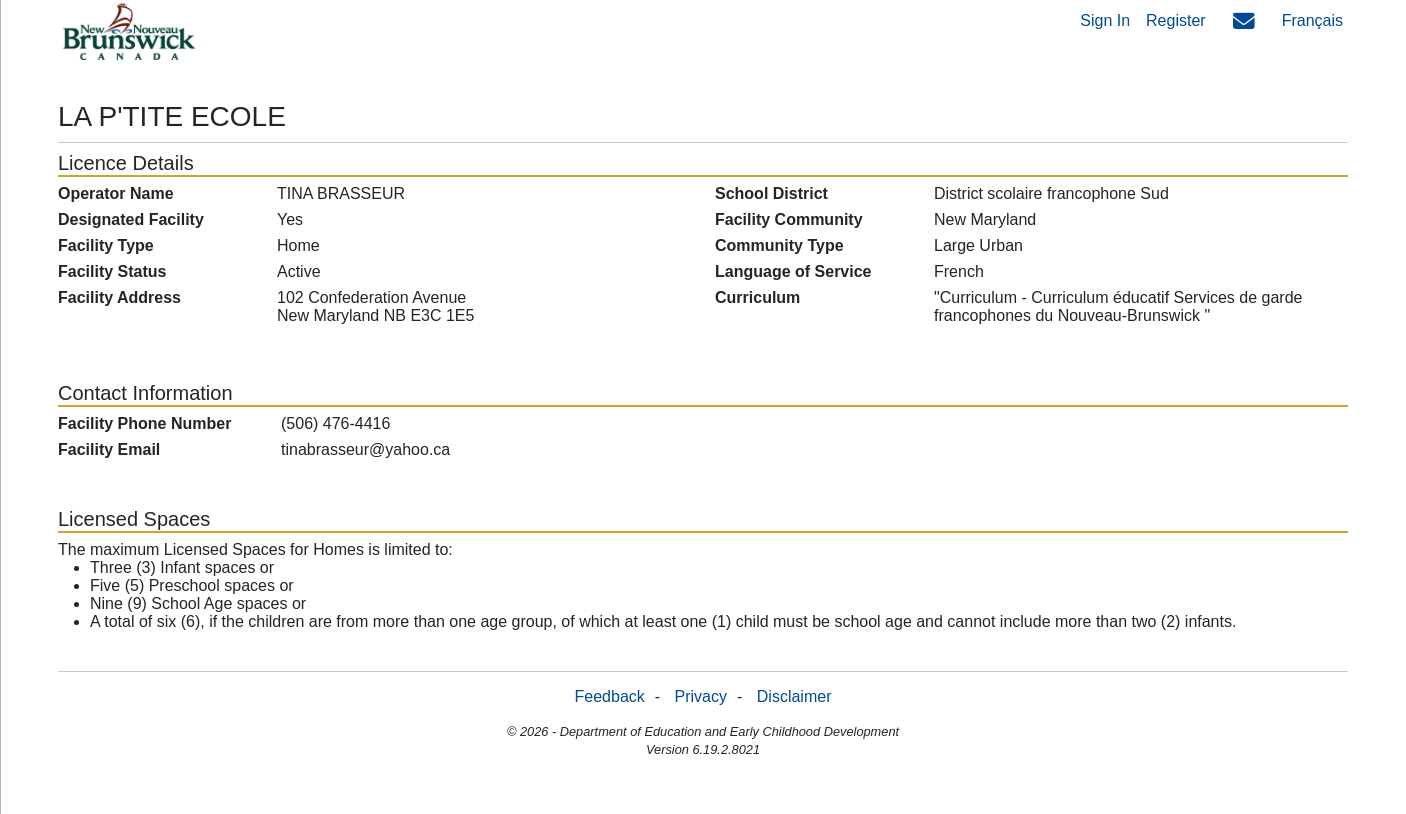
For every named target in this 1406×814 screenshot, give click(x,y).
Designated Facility (131, 219)
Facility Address (119, 297)
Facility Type (106, 245)
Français (1312, 20)
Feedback (610, 696)
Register (1176, 20)
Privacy (701, 696)
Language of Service (793, 271)
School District (771, 193)
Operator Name (116, 193)
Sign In (1105, 20)
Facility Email (109, 449)
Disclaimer (794, 696)
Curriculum (757, 297)
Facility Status (112, 271)
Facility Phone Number (144, 423)
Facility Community (789, 219)
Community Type (779, 245)
